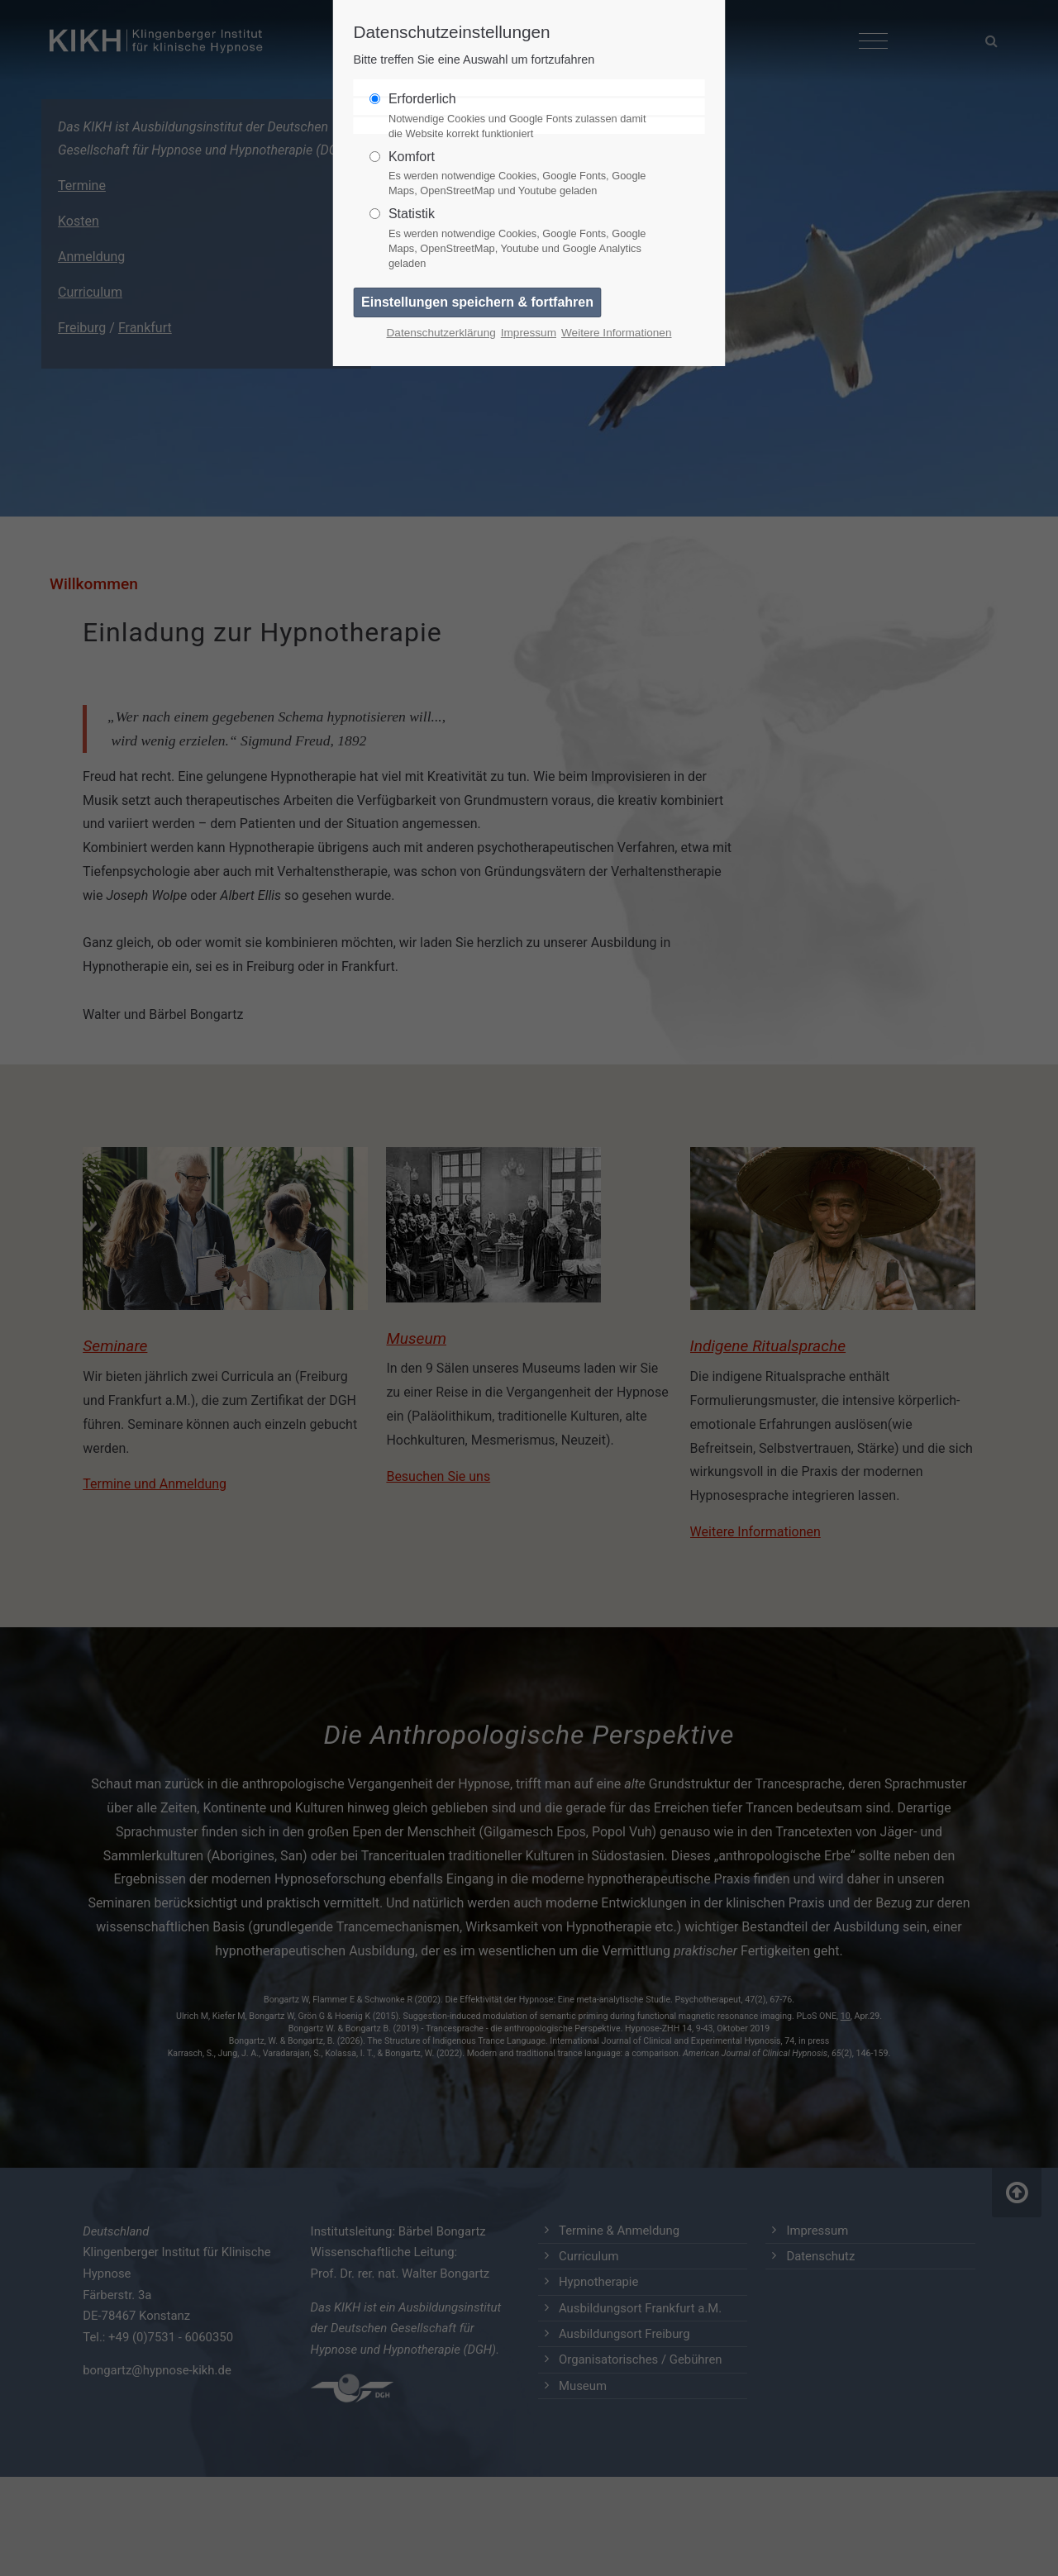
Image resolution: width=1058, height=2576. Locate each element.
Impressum (528, 332)
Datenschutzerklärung (441, 332)
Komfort (522, 174)
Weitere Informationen (616, 332)
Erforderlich (522, 116)
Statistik (522, 239)
